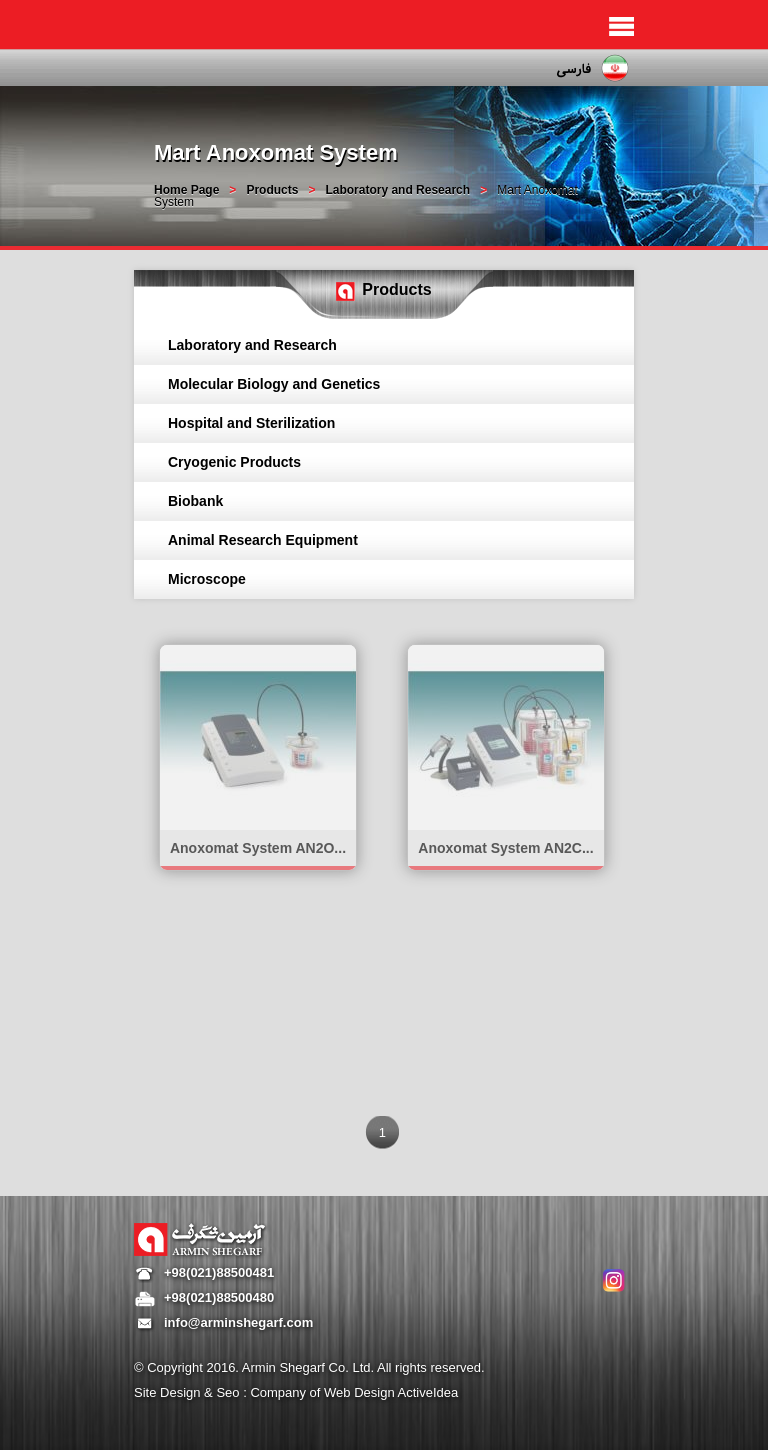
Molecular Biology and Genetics (274, 384)
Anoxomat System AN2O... (258, 848)
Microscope (207, 579)
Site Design (169, 1392)
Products (272, 190)
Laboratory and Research (397, 190)
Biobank (195, 501)
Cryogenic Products (234, 462)
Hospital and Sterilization (251, 423)
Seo (229, 1392)
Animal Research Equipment (263, 540)
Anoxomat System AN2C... (505, 848)
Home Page (186, 190)
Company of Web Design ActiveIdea (354, 1392)
